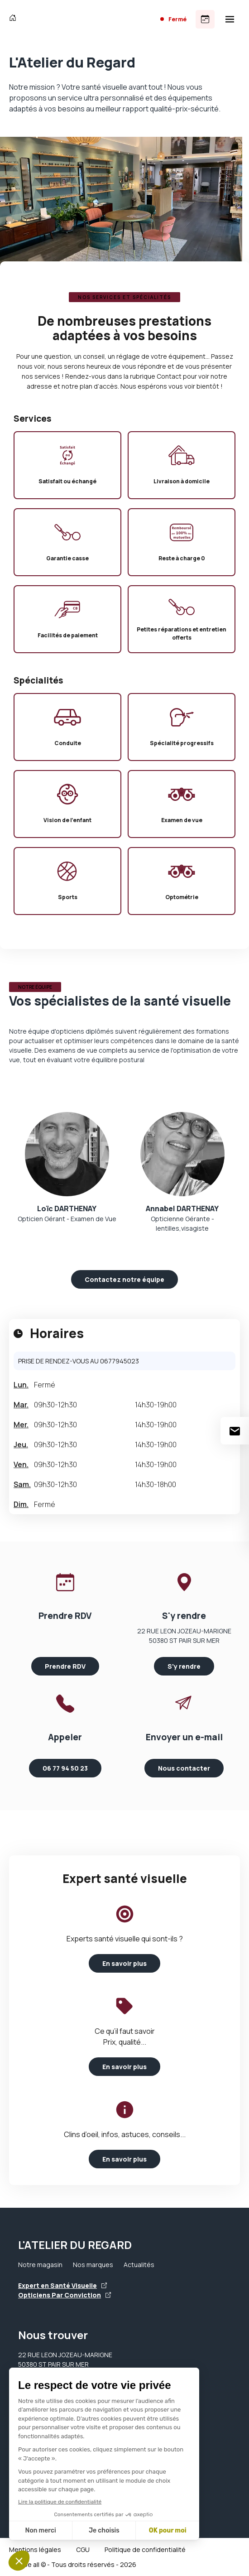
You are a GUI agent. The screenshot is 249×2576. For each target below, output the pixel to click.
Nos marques (93, 2264)
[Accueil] (14, 19)
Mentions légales (35, 2549)
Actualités (139, 2264)
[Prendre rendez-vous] (205, 19)
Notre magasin (40, 2264)
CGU (83, 2549)
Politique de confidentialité (145, 2549)
